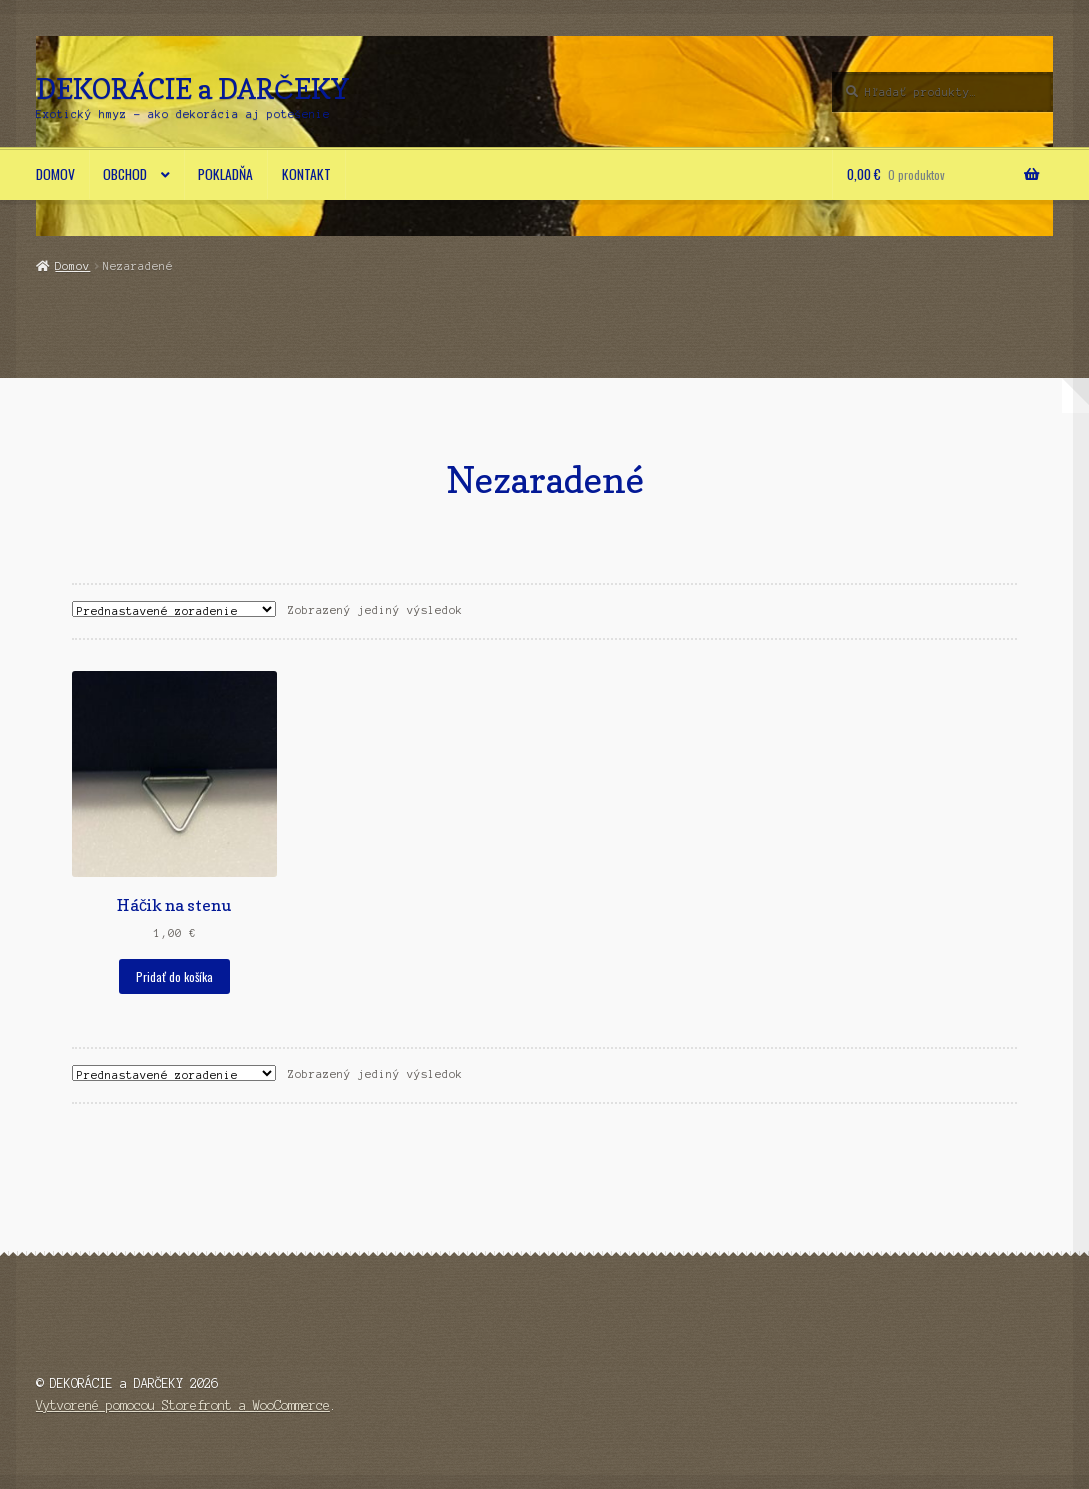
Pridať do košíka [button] (174, 976)
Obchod (125, 174)
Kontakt (306, 174)
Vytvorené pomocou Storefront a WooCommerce (183, 1405)
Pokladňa (225, 174)
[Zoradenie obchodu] (174, 609)
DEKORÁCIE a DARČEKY (192, 88)
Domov (55, 174)
